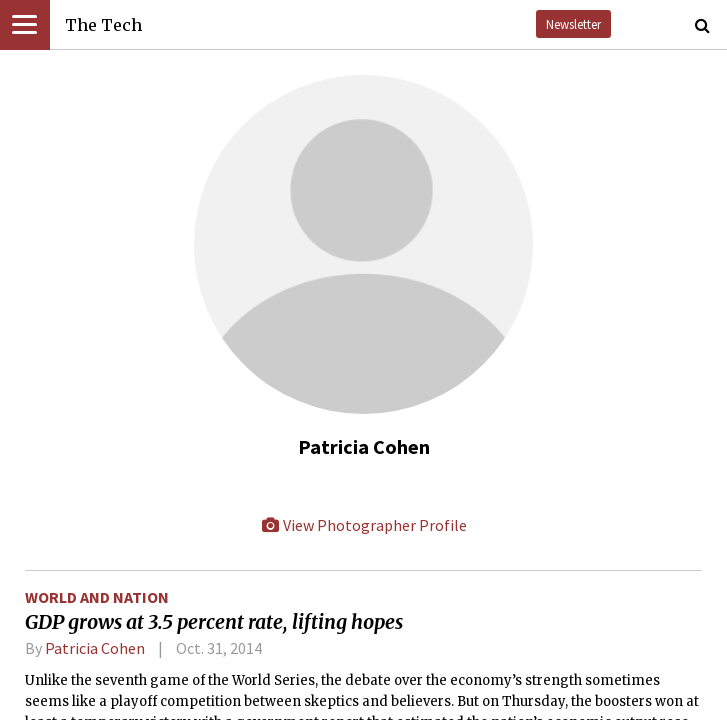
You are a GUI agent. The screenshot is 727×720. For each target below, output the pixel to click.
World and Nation (97, 597)
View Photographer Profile (364, 525)
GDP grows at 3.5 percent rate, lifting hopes (214, 622)
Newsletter (573, 24)
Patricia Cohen (95, 648)
